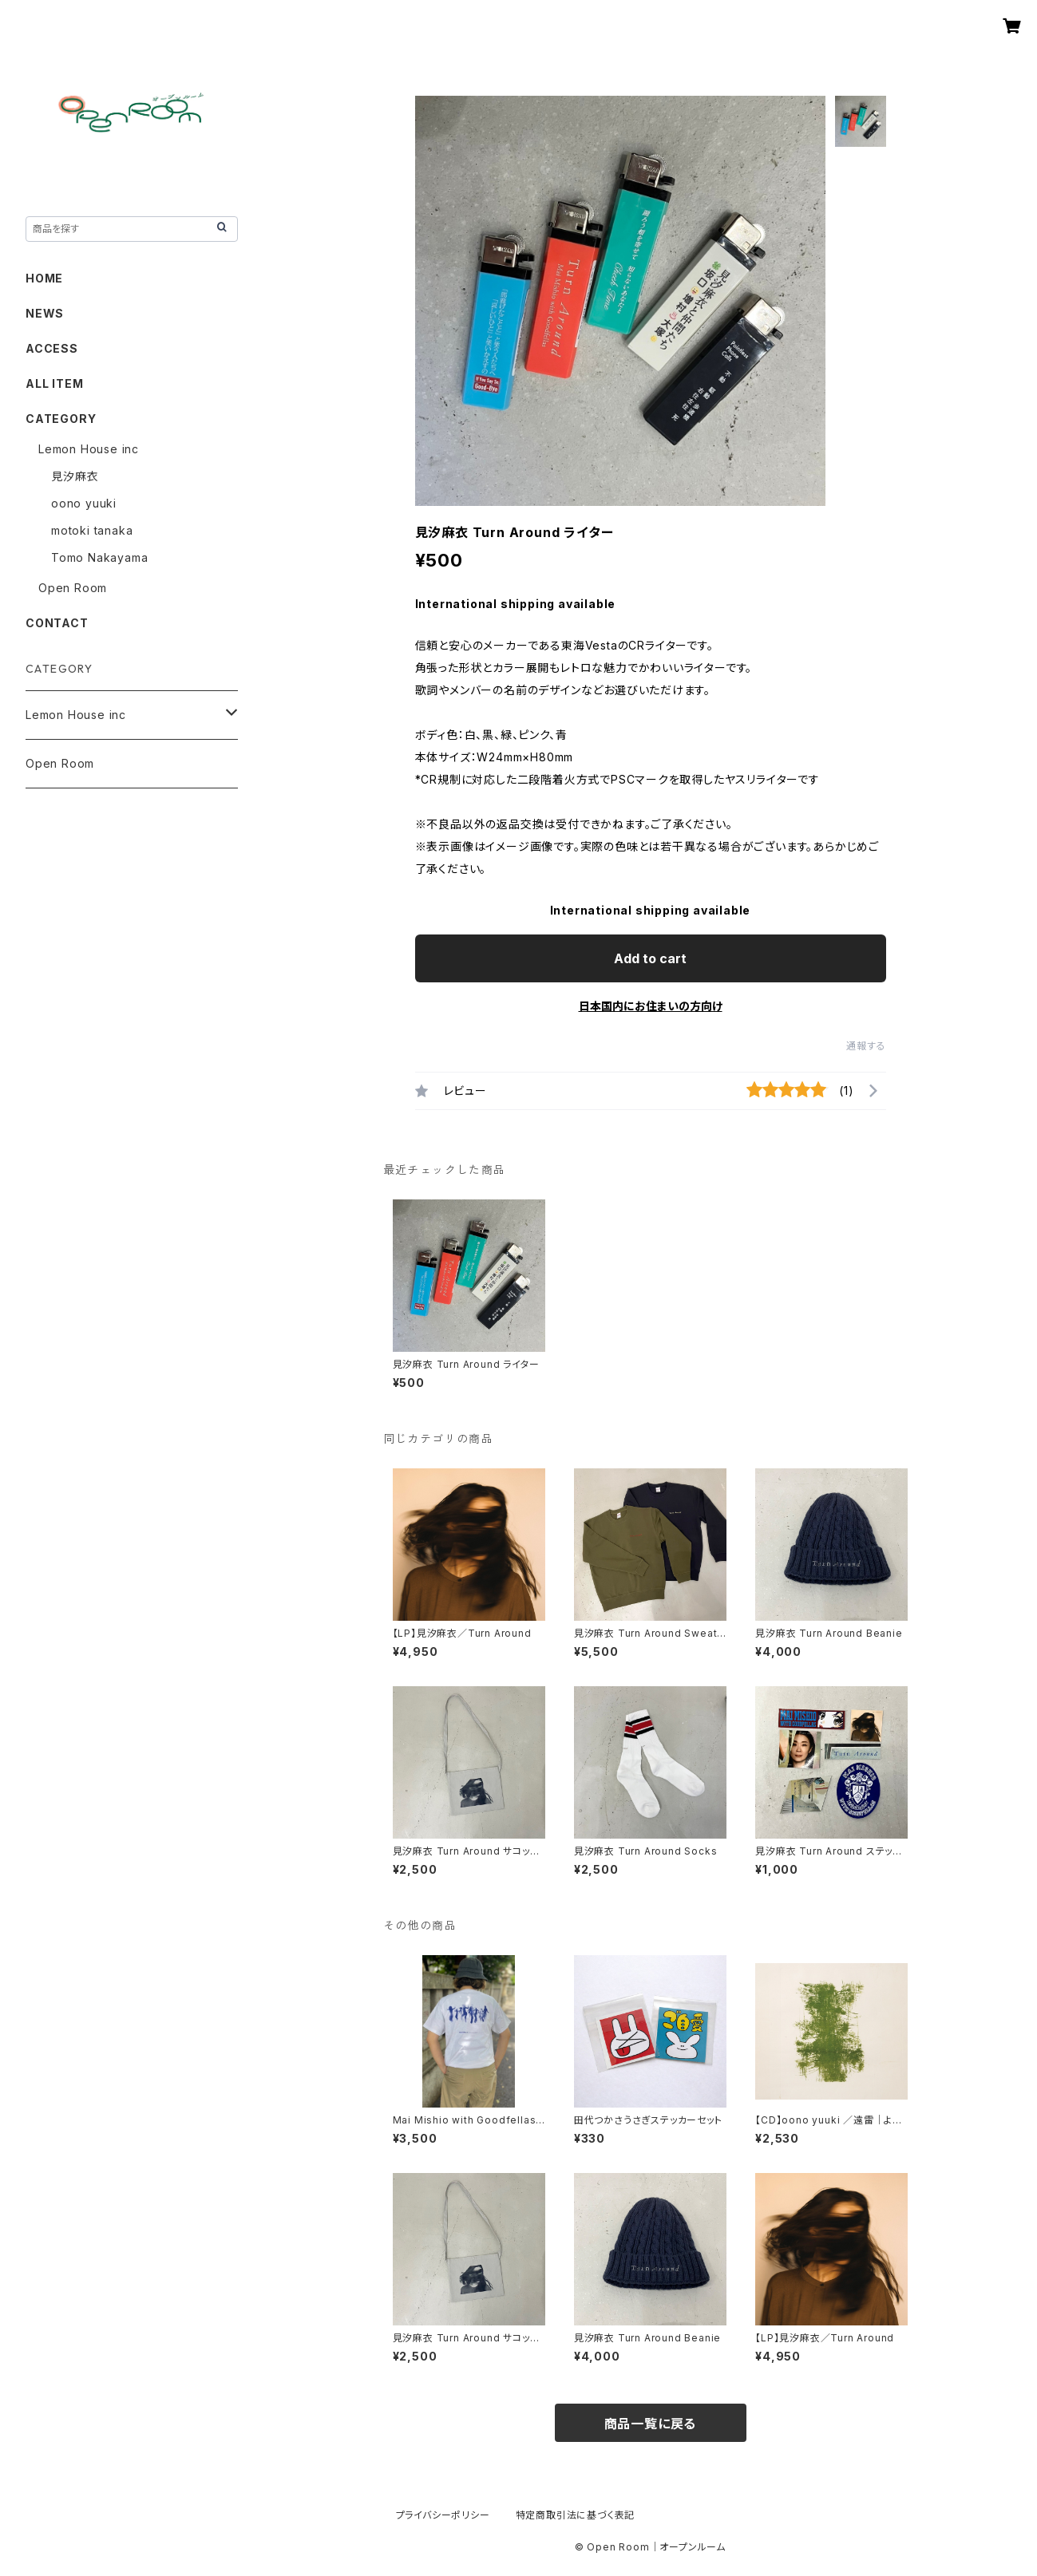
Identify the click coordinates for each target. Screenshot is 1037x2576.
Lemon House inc (88, 449)
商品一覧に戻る (650, 2424)
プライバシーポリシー (443, 2515)
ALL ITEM (54, 383)
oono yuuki (84, 503)
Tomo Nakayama (99, 557)
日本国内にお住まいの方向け (650, 1006)
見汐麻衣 (74, 476)
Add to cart (650, 958)
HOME (44, 278)
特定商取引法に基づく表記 (575, 2515)
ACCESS (52, 348)
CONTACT (57, 623)
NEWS (45, 313)
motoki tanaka (92, 530)
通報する (865, 1046)
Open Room (72, 588)
